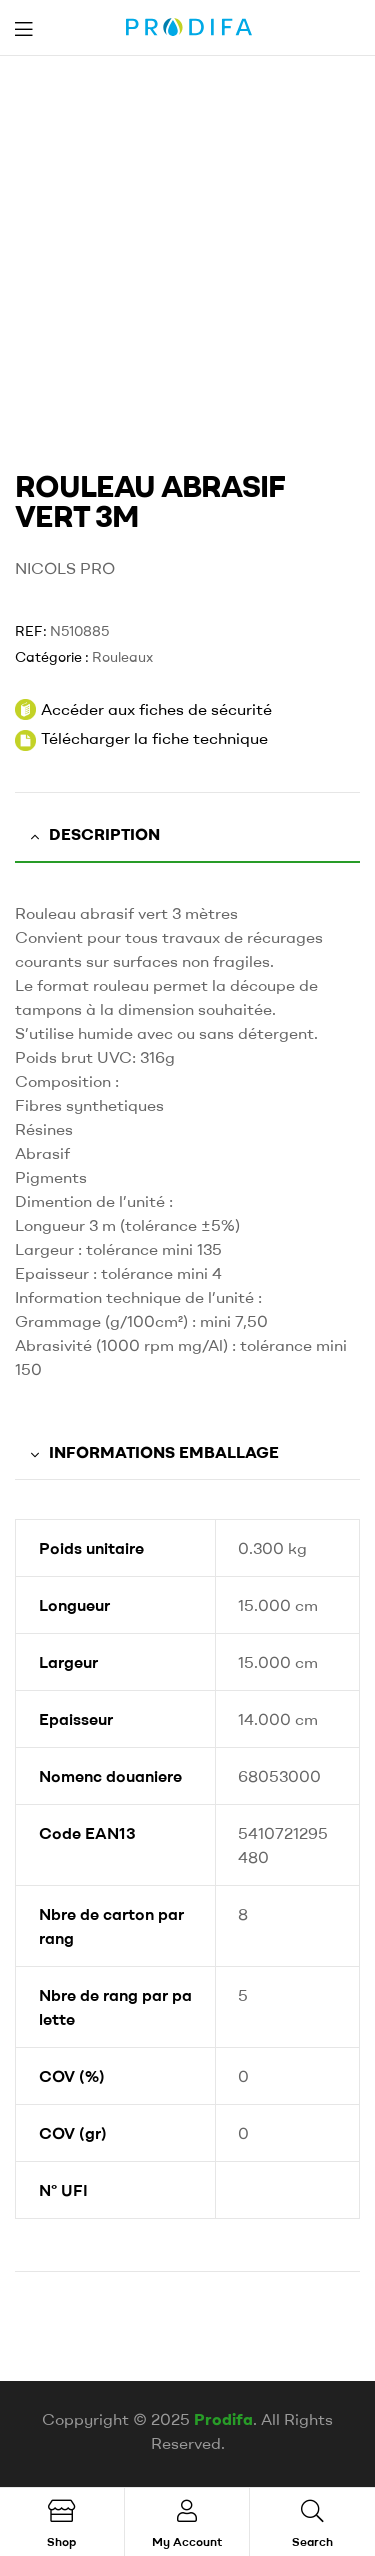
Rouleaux (122, 657)
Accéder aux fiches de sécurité (143, 709)
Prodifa (223, 2419)
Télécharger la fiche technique (154, 738)
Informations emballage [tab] (164, 1452)
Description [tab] (104, 834)
